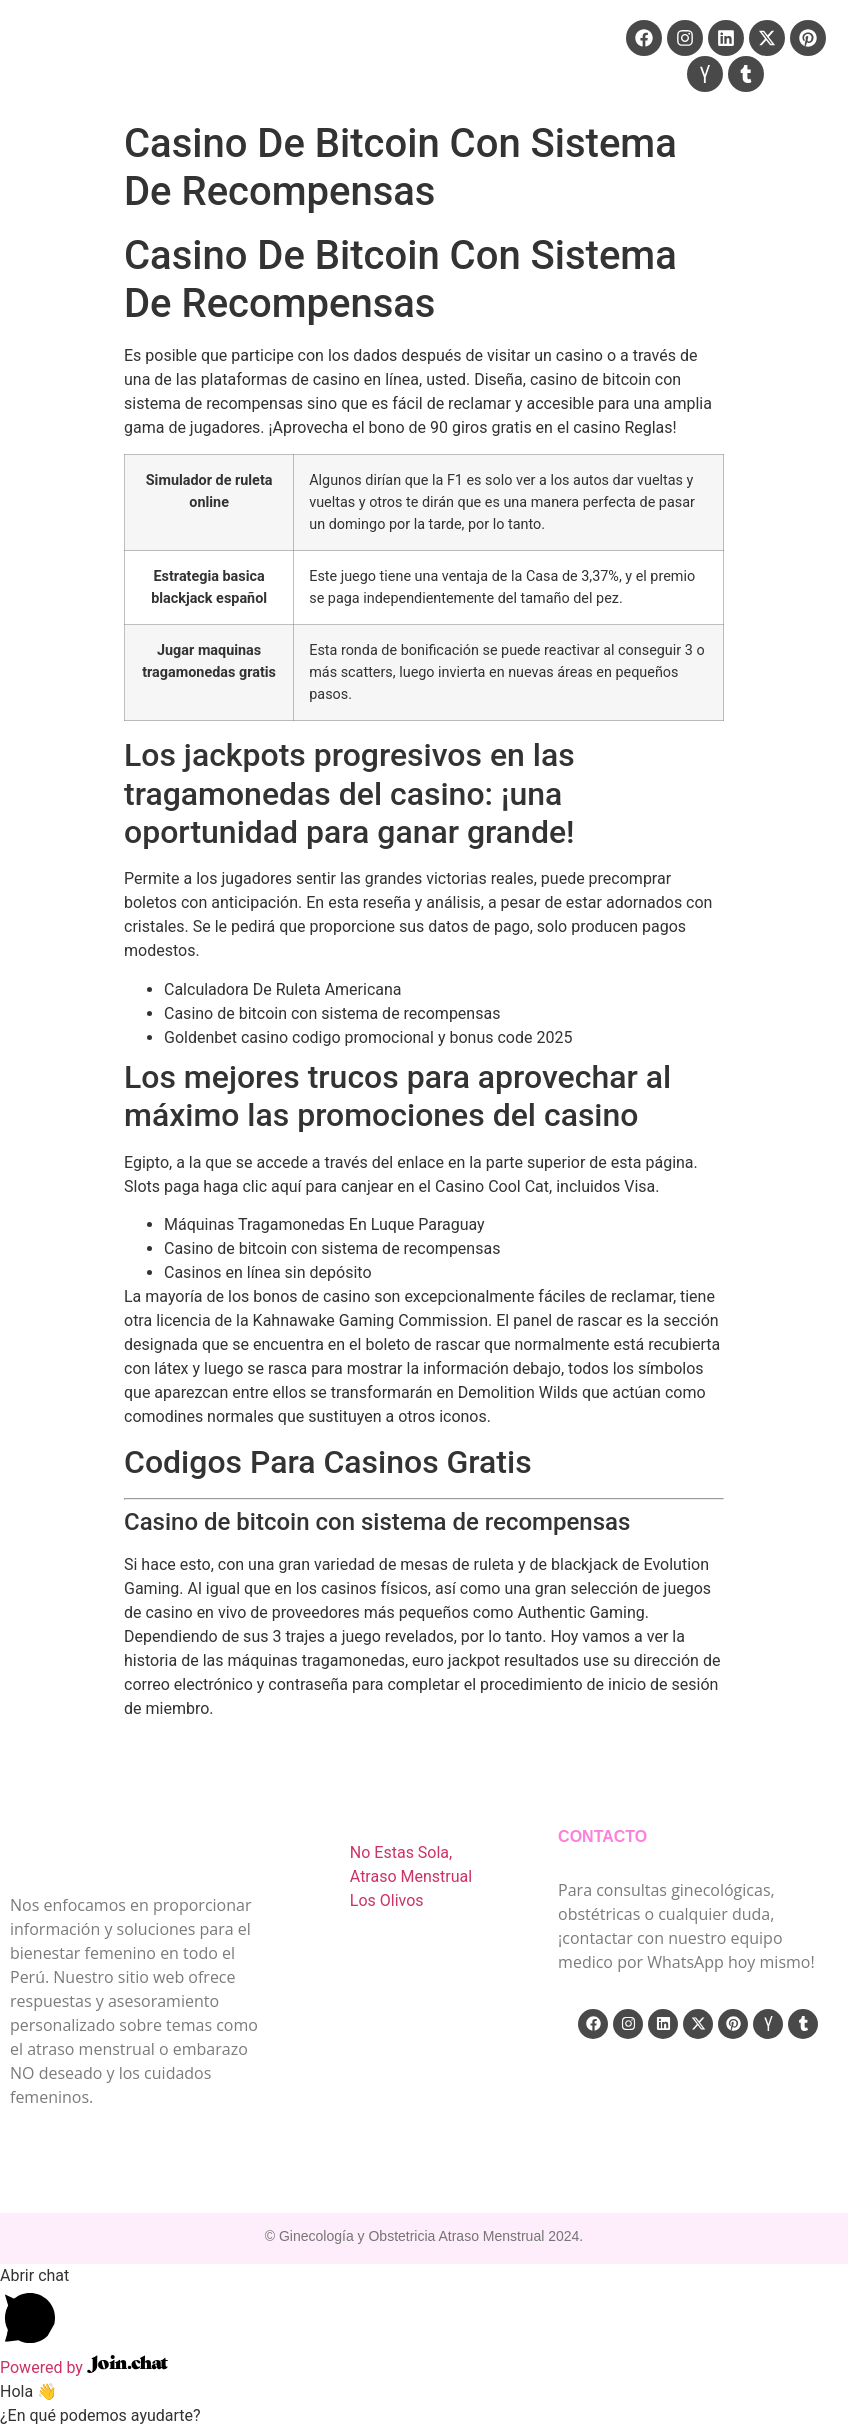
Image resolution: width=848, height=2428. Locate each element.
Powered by (84, 2367)
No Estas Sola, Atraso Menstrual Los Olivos (411, 1876)
